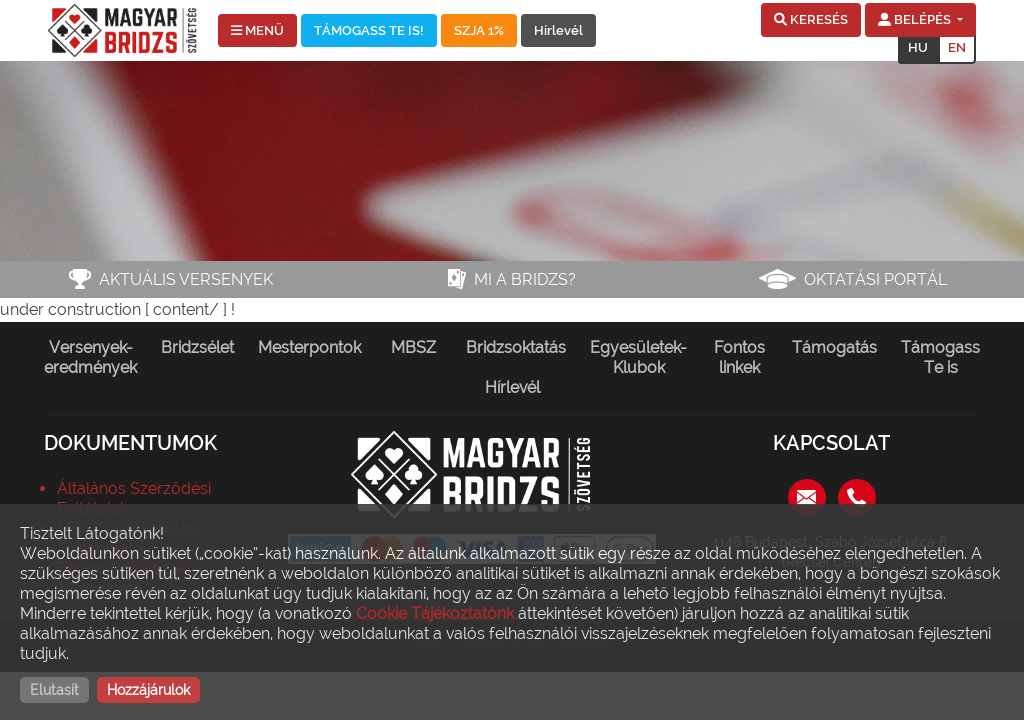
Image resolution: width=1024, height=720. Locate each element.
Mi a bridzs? (525, 279)
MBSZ (413, 347)
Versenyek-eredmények (90, 357)
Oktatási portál (875, 279)
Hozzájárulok (148, 690)
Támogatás (834, 347)
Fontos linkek (739, 357)
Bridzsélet (197, 347)
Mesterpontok (309, 347)
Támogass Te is (940, 357)
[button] (811, 20)
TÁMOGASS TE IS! (369, 30)
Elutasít (54, 690)
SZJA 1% (479, 30)
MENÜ (257, 30)
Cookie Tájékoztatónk (435, 613)
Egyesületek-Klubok (638, 357)
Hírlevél (558, 30)
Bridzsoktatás (516, 347)
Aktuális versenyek (186, 279)
